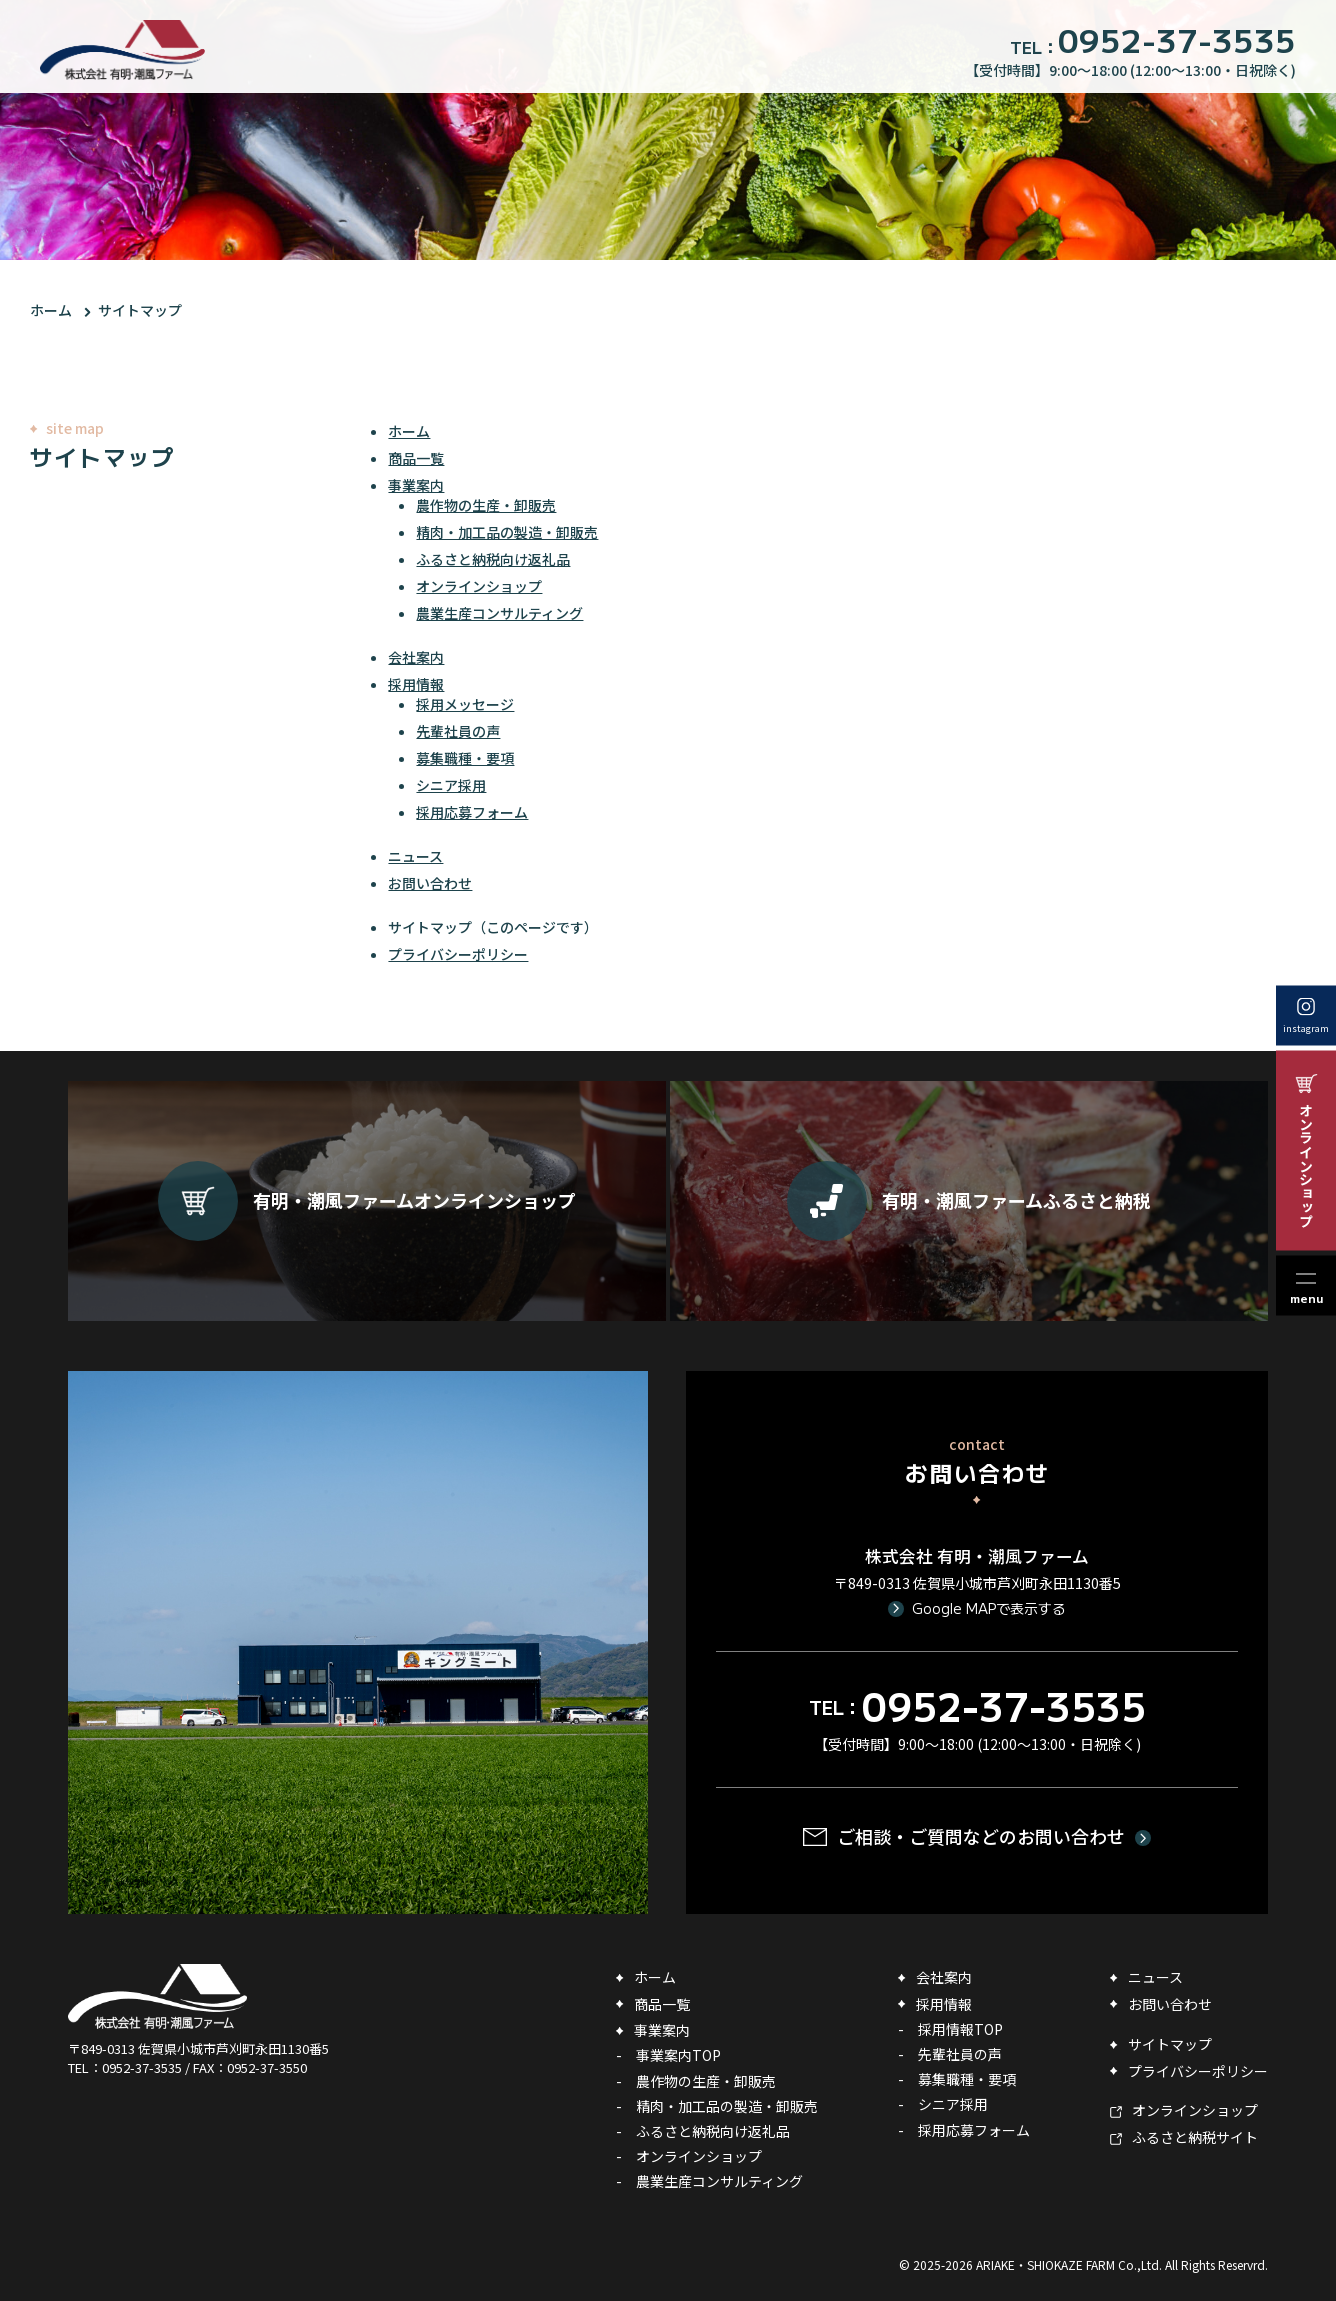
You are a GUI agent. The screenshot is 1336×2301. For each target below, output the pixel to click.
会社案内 (416, 657)
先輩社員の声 (458, 731)
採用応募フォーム (472, 812)
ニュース (415, 856)
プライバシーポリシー (458, 954)
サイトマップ (140, 310)
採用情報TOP (960, 2029)
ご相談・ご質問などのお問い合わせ (981, 1836)
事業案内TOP (678, 2055)
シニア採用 (451, 785)
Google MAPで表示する (989, 1608)
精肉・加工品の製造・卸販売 (507, 532)
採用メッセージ (465, 704)
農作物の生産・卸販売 (486, 505)
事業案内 (416, 485)
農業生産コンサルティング (499, 613)
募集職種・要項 (465, 758)
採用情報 (416, 684)
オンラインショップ (479, 586)
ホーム (51, 310)
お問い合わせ (430, 883)
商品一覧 (416, 458)
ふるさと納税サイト (1195, 2137)
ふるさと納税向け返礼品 (493, 559)
